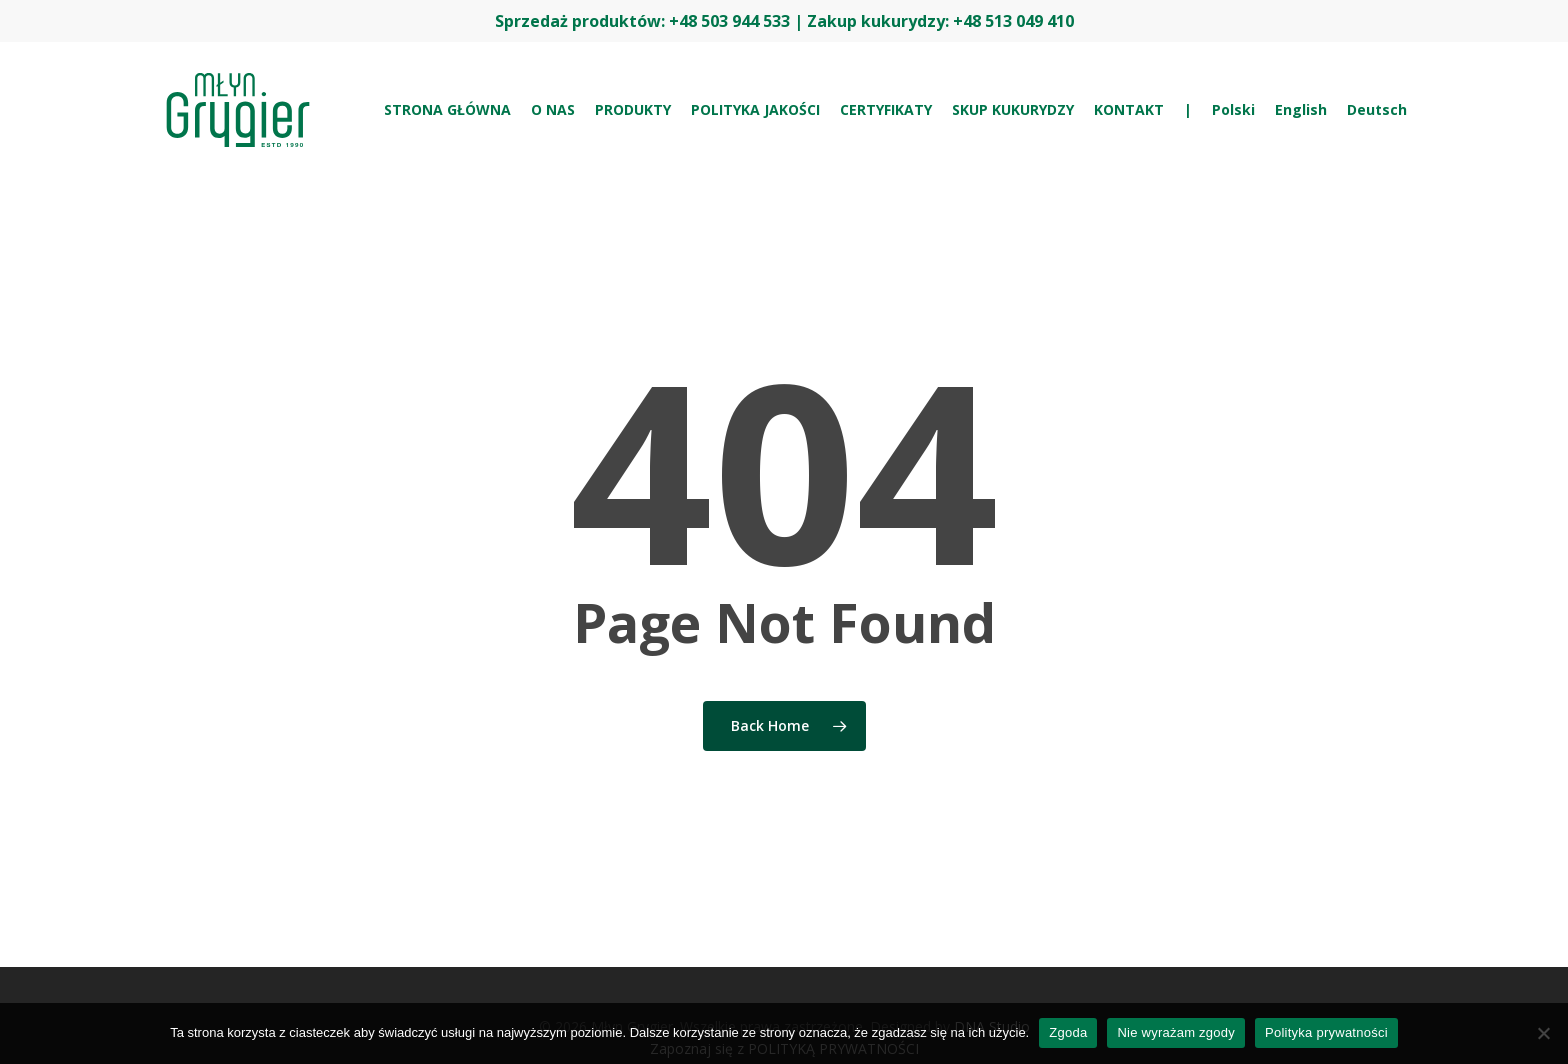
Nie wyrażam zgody (1176, 1032)
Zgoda (1068, 1032)
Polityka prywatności (1326, 1032)
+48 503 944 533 (729, 21)
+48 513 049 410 (1013, 21)
